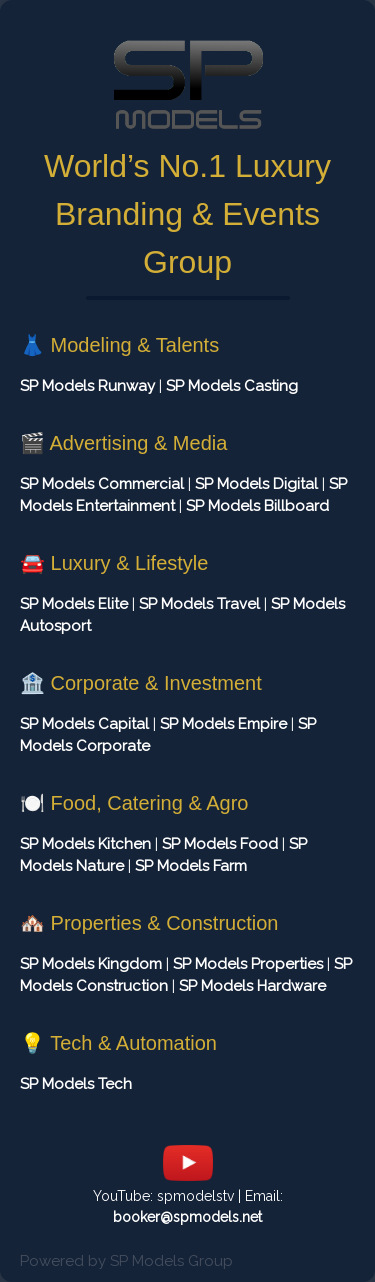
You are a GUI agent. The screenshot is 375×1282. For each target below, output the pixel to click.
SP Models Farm (191, 866)
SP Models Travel (199, 604)
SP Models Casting (232, 386)
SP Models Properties (248, 964)
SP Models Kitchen (85, 844)
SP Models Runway (87, 386)
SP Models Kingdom (91, 964)
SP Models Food (220, 844)
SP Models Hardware (252, 986)
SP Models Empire (223, 724)
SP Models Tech (76, 1084)
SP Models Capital (84, 724)
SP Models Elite (74, 604)
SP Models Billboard (257, 506)
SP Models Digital (256, 484)
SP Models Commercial (102, 484)
